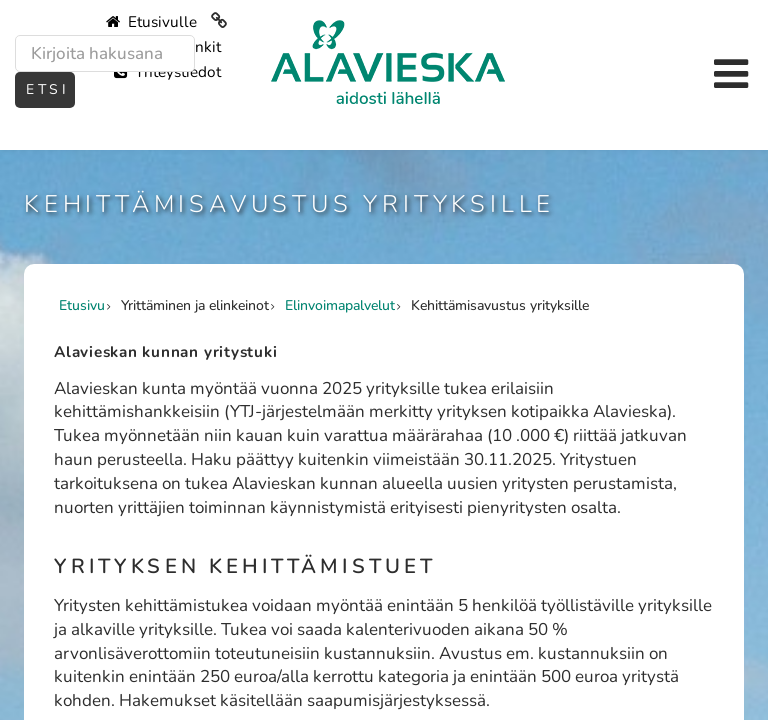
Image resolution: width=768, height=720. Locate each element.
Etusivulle (151, 22)
